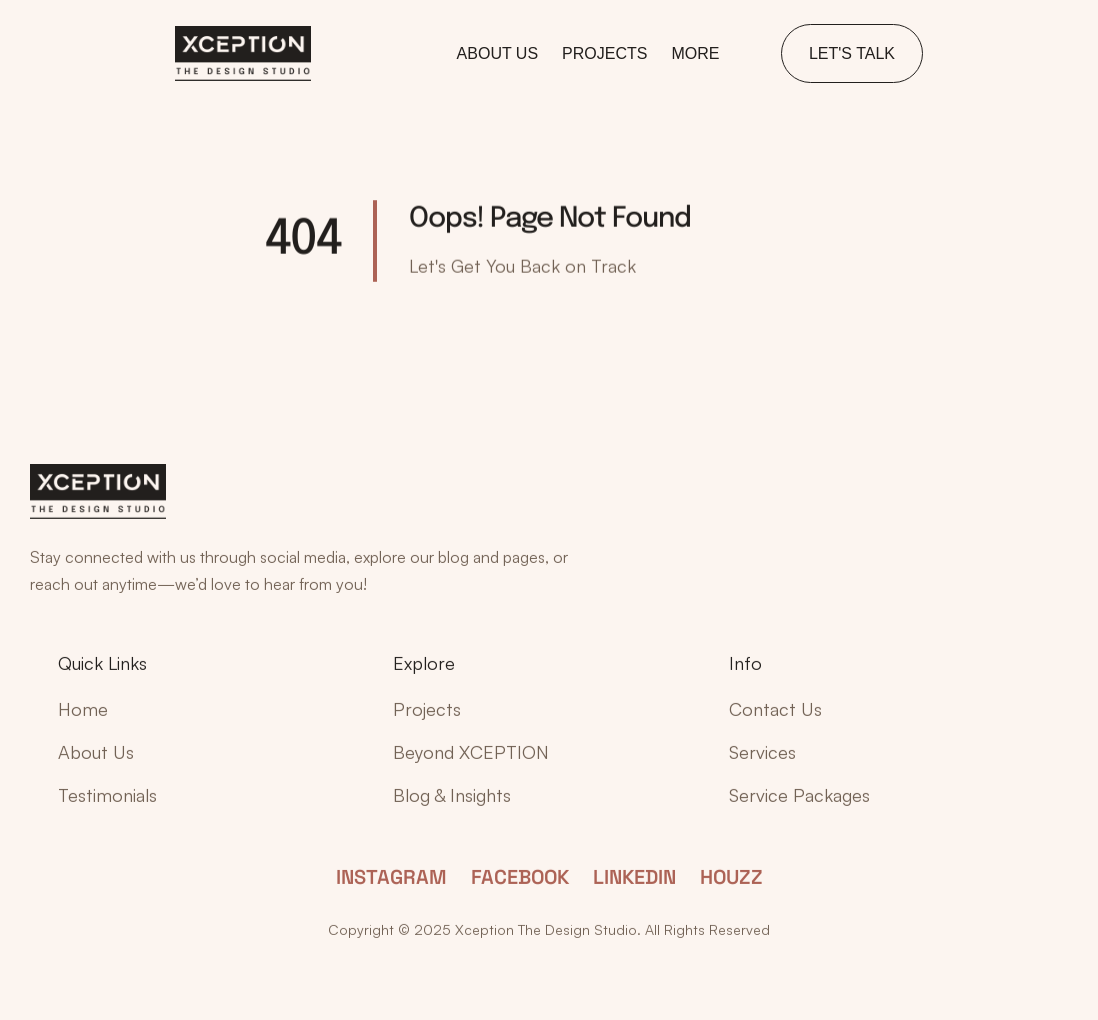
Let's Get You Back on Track (522, 266)
